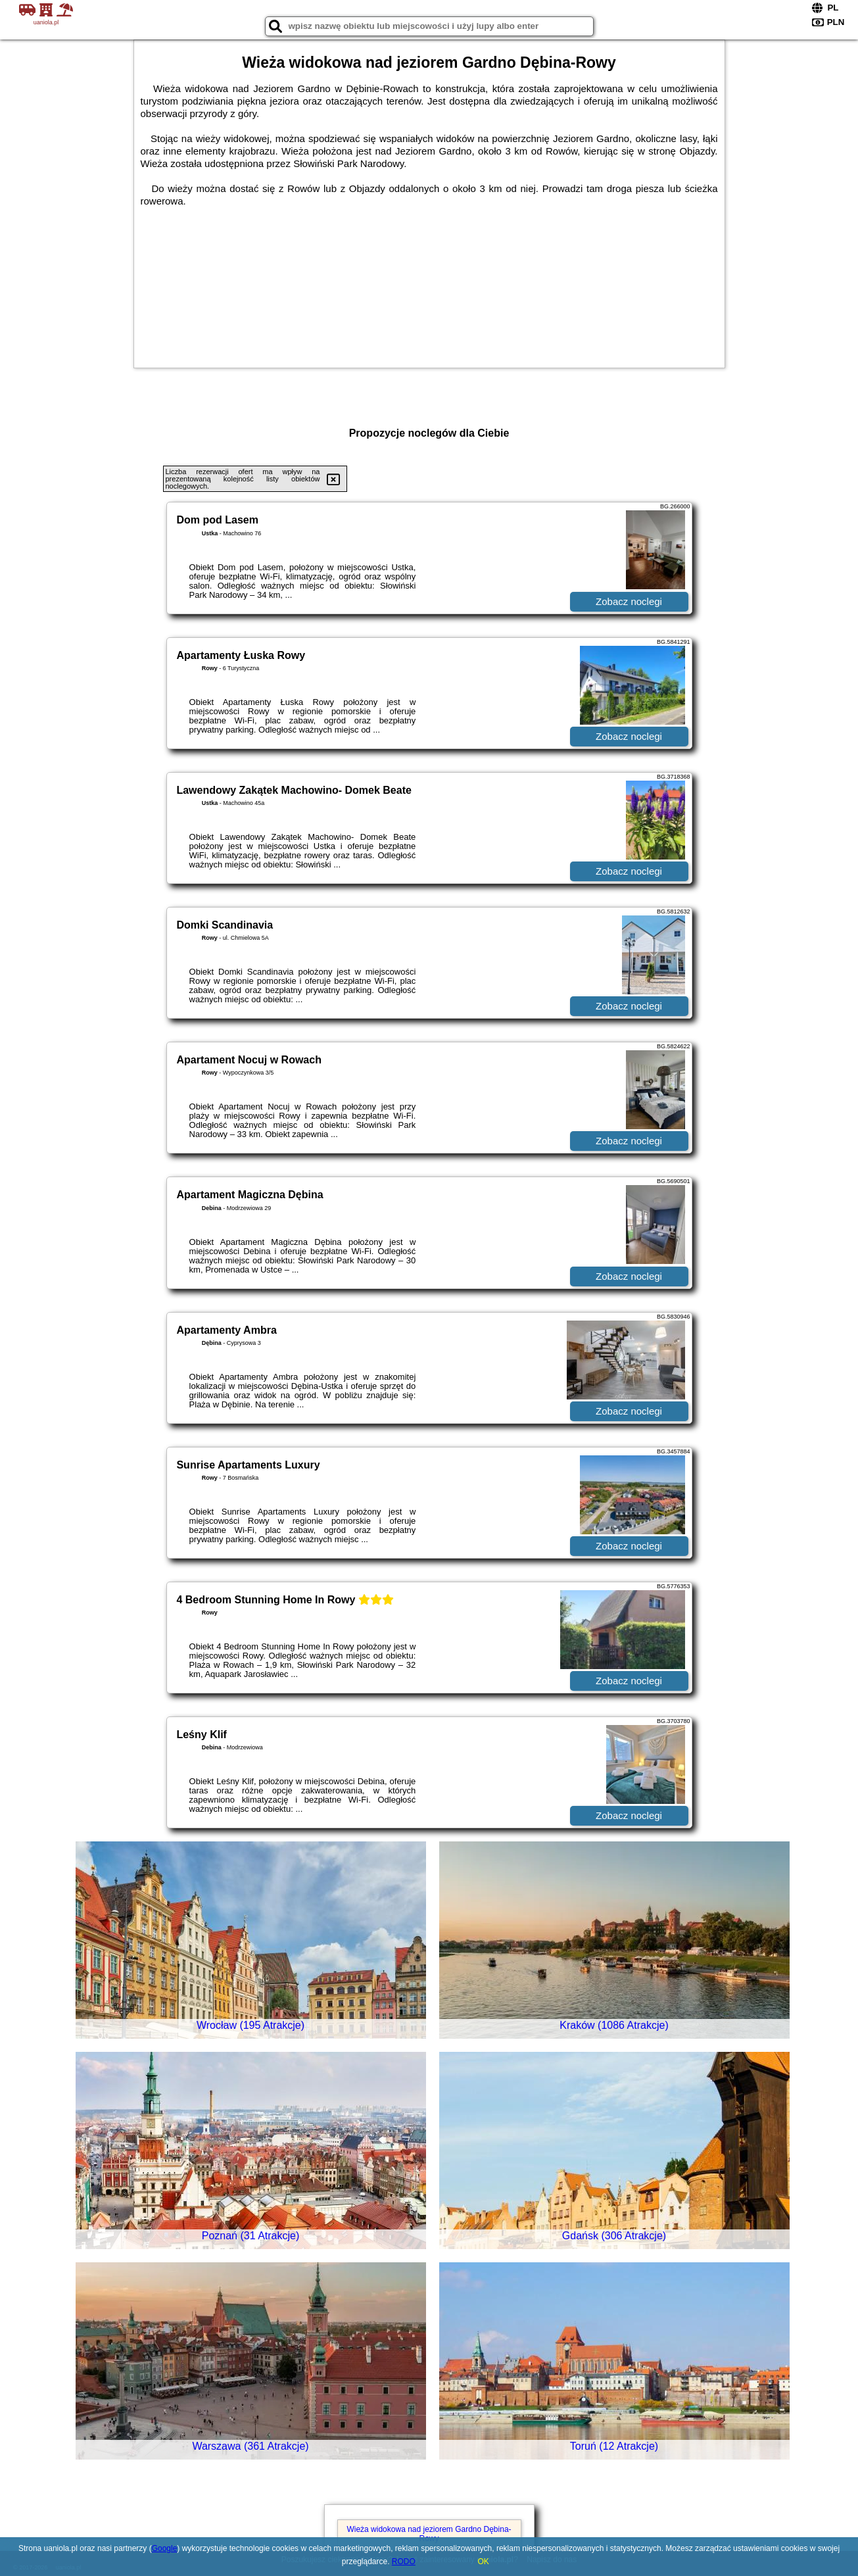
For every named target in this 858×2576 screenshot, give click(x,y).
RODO (404, 2561)
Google (165, 2548)
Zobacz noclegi (629, 601)
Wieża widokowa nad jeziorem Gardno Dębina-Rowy (428, 2534)
